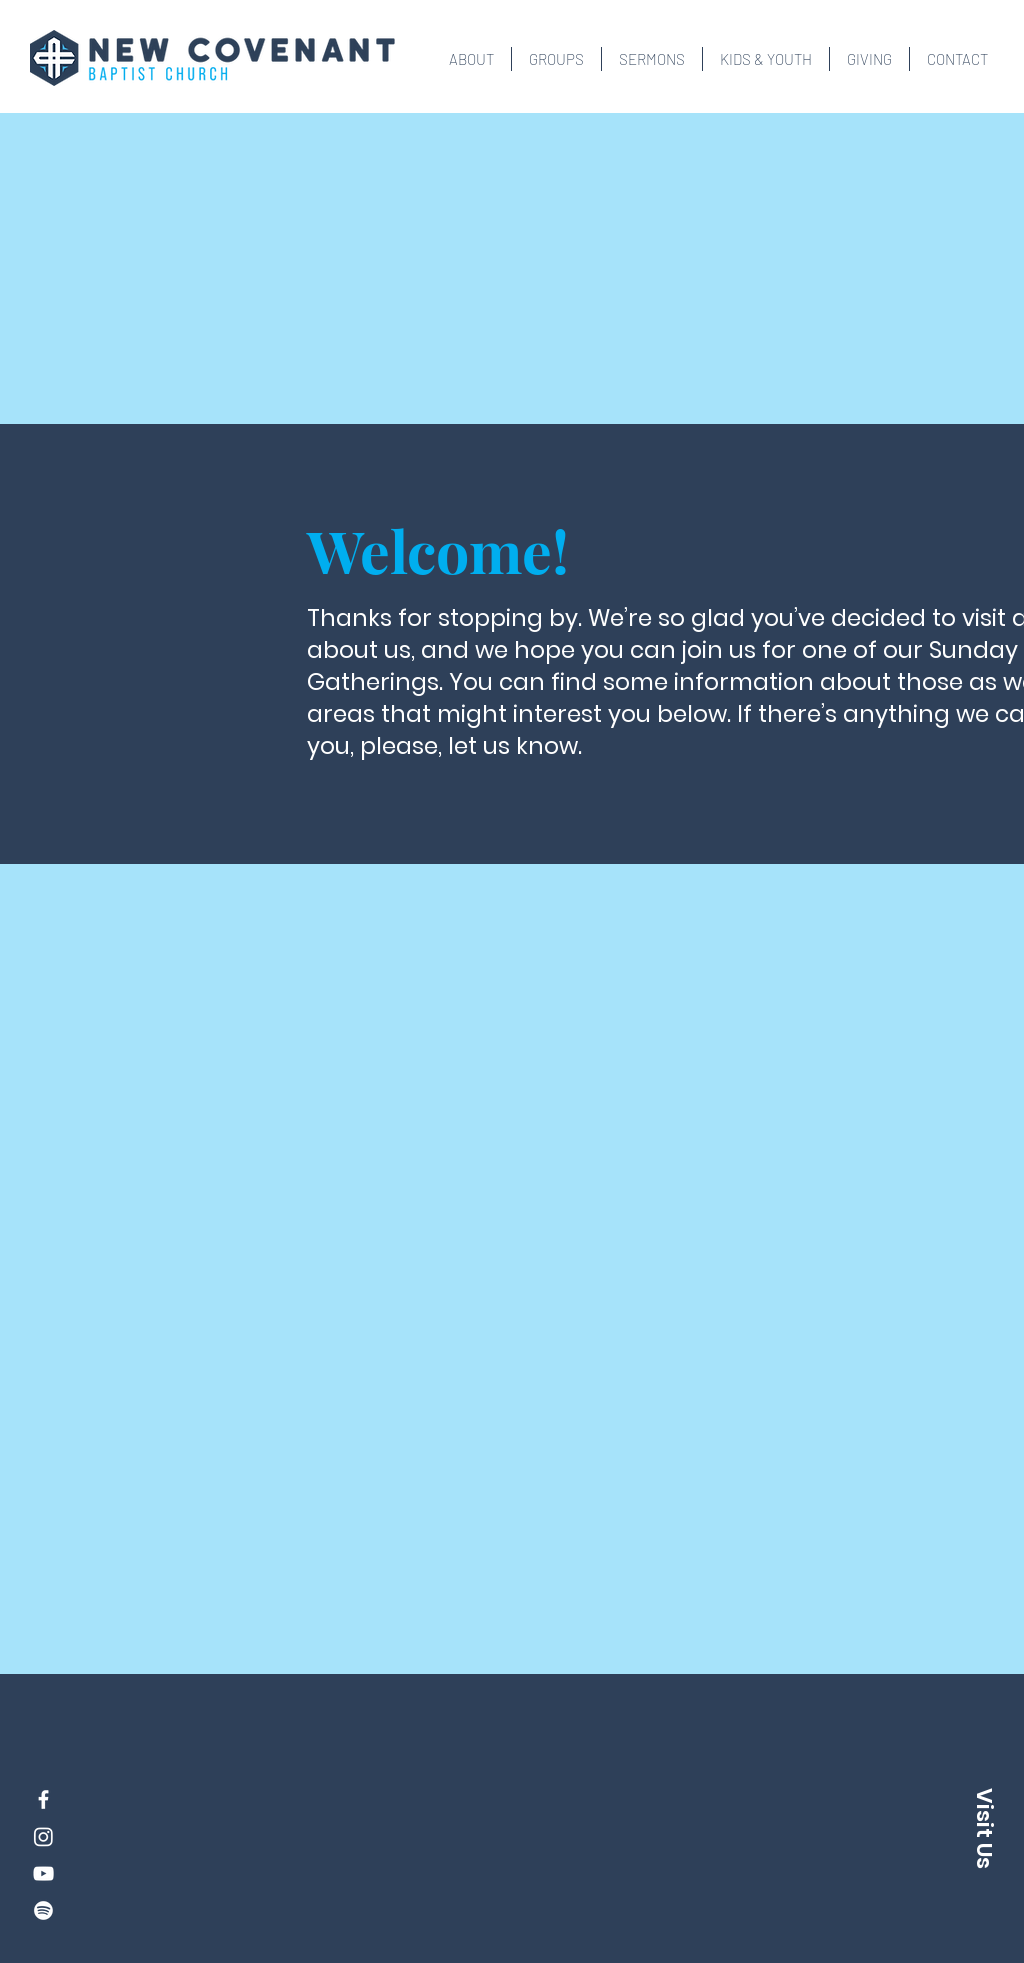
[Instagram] (43, 1836)
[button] (471, 59)
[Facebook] (43, 1799)
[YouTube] (43, 1873)
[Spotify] (43, 1910)
